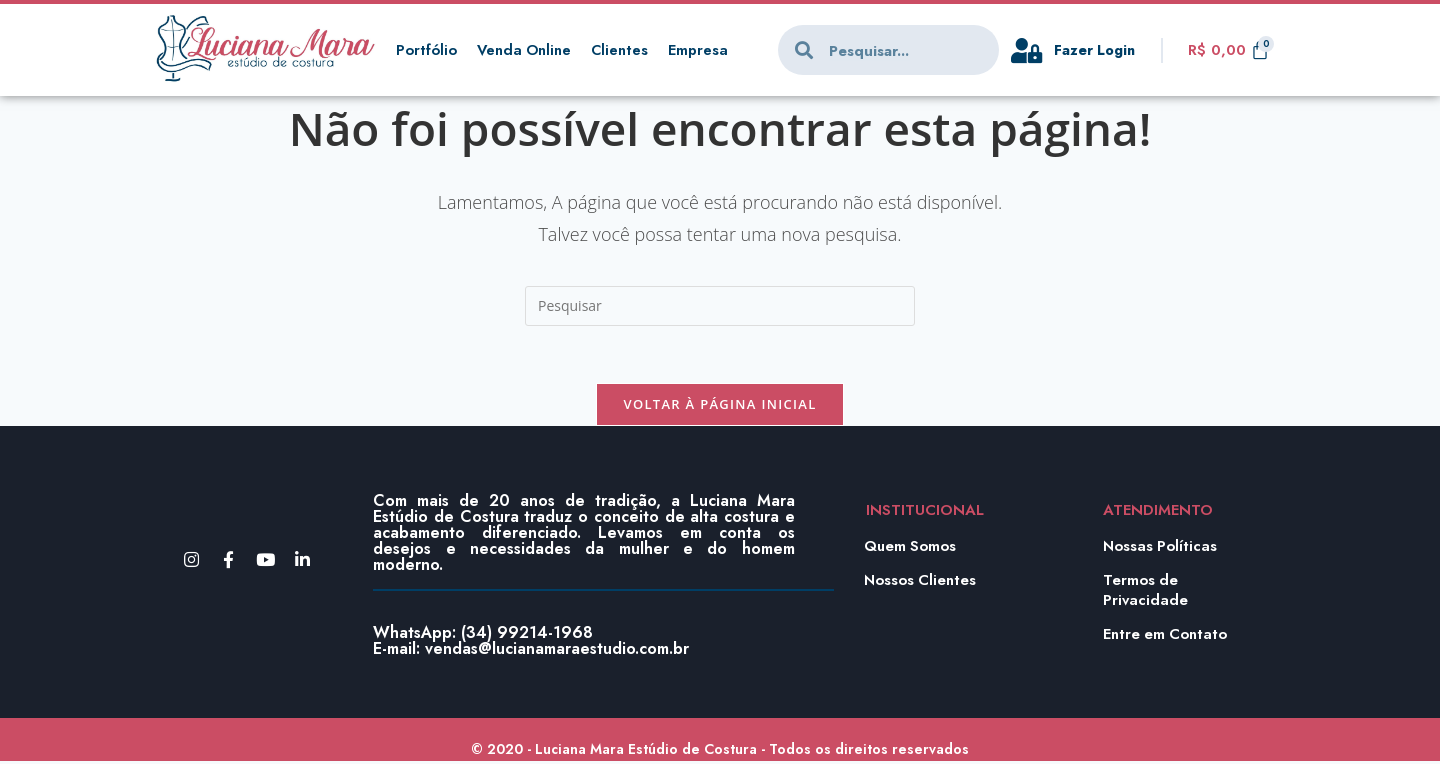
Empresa (702, 50)
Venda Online (525, 50)
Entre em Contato (1166, 636)
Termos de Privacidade (1146, 592)
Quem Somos (911, 548)
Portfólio (426, 50)
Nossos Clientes (921, 582)
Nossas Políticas (1161, 548)
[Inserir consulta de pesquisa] (720, 306)
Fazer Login (1097, 50)
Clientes (623, 50)
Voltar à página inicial (719, 407)
